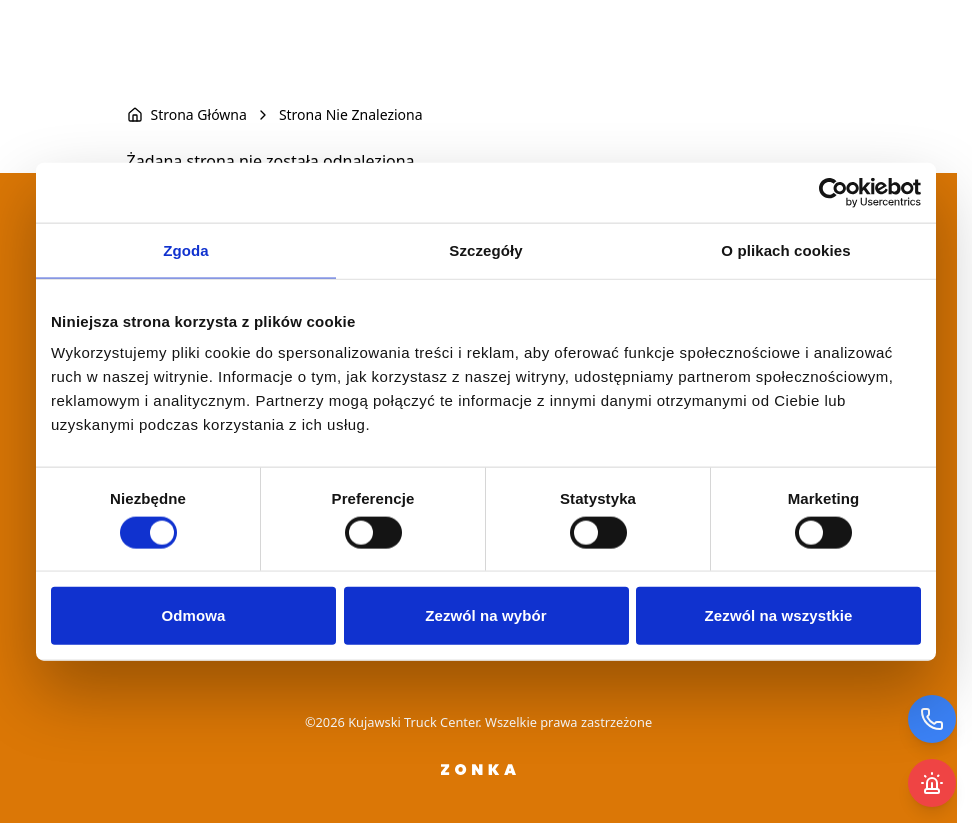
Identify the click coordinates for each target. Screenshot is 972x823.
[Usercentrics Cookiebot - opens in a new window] (833, 192)
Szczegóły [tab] (485, 249)
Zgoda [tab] (186, 249)
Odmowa (194, 615)
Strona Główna (199, 114)
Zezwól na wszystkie (779, 615)
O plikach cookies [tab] (785, 249)
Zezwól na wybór (486, 615)
